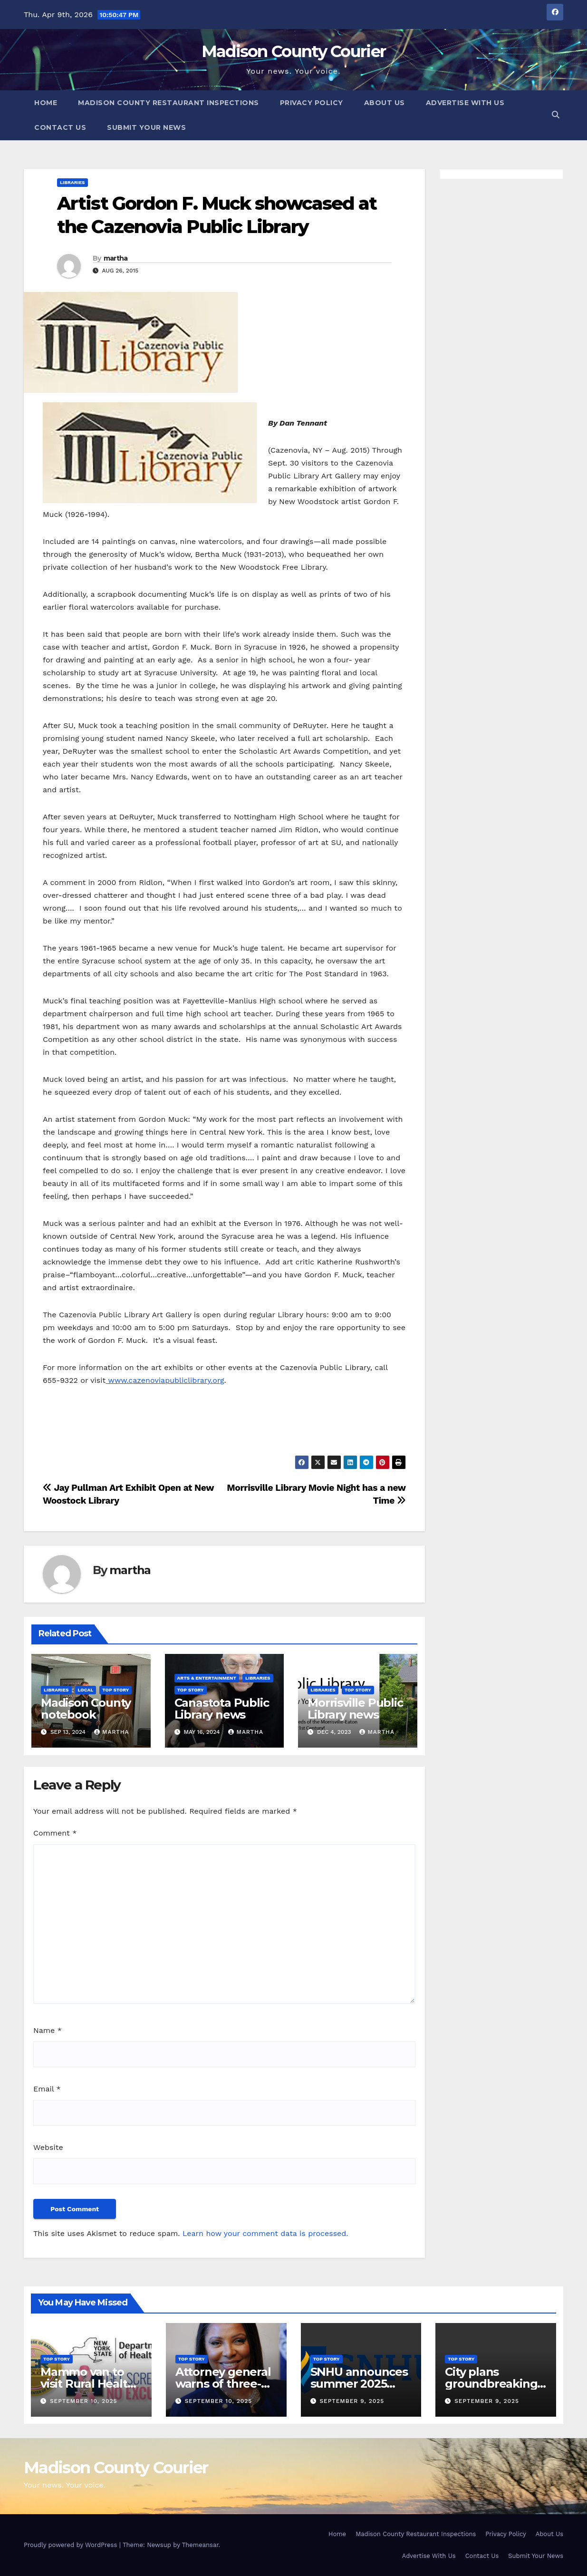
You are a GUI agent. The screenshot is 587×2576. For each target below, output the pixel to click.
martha (116, 258)
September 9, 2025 (351, 2401)
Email (47, 2088)
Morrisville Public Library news (355, 1708)
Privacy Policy (311, 102)
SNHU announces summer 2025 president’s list (359, 2383)
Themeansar (200, 2544)
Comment (55, 1832)
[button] (555, 114)
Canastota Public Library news (221, 1708)
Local (86, 1689)
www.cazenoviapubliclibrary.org (165, 1380)
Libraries (72, 182)
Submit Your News (146, 127)
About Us (384, 102)
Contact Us (60, 127)
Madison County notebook (86, 1708)
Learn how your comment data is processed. (265, 2233)
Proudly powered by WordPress (71, 2544)
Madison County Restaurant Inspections (168, 102)
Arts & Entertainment (206, 1678)
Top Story (115, 1689)
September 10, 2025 (83, 2401)
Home (45, 102)
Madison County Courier (294, 51)
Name (47, 2030)
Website (48, 2147)
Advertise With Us (465, 102)
